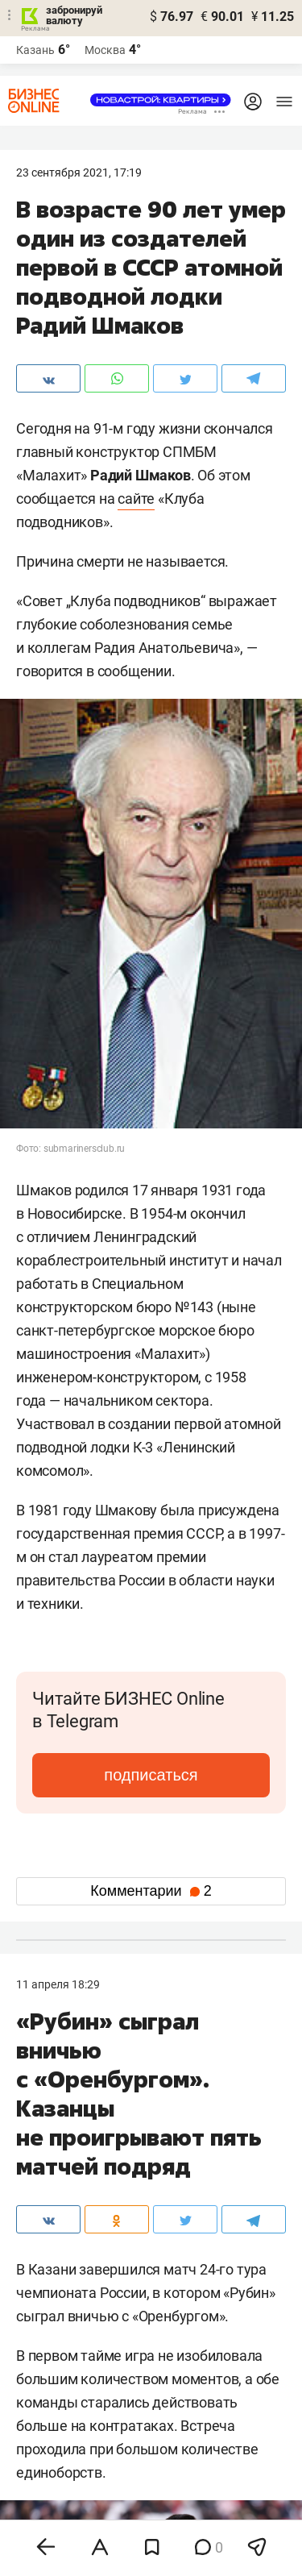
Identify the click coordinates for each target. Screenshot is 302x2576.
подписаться (150, 1775)
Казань (35, 50)
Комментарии (150, 1891)
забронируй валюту (74, 15)
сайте (136, 498)
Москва (105, 50)
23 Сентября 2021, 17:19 (79, 172)
